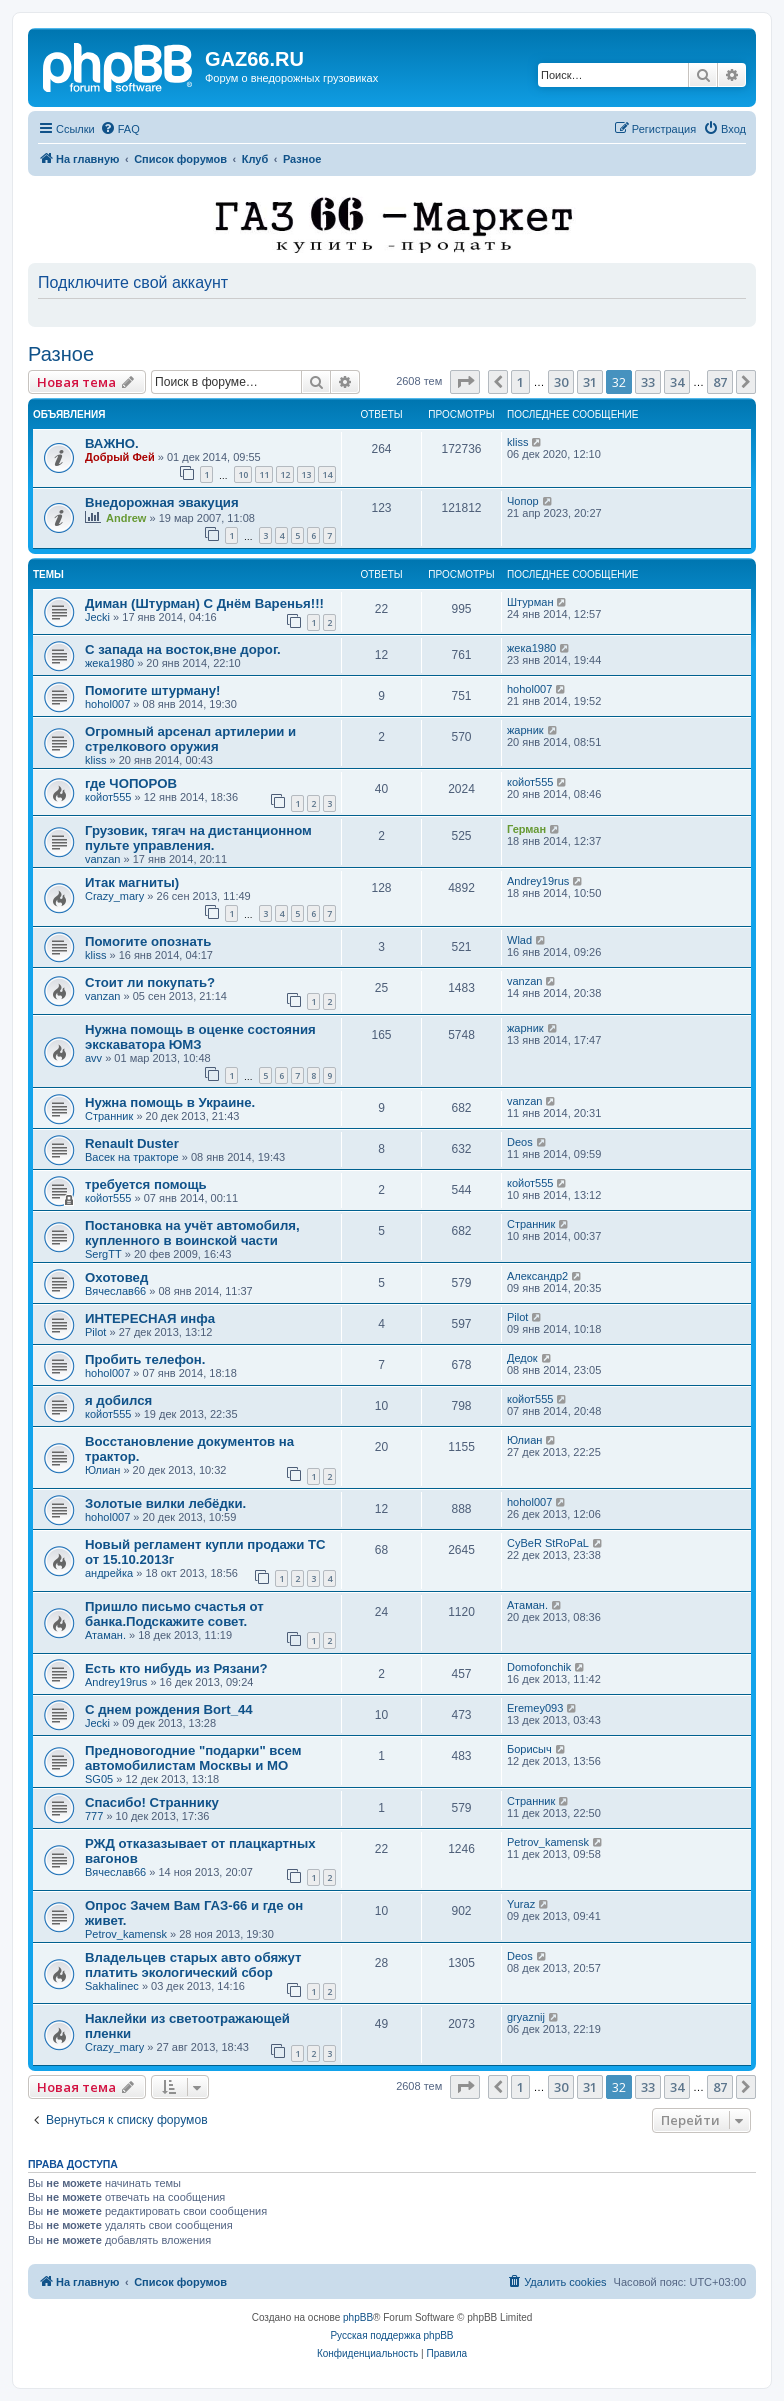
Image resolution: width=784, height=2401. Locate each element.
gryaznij (526, 2017)
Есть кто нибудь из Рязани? (176, 1668)
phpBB (358, 2317)
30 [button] (561, 382)
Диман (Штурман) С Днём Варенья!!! (204, 603)
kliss (517, 442)
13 (306, 474)
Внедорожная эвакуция (162, 502)
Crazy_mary (114, 896)
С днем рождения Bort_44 (169, 1709)
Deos (520, 1142)
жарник (525, 730)
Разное (61, 354)
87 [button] (720, 382)
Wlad (519, 940)
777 (94, 1816)
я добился (118, 1400)
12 (285, 474)
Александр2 (537, 1276)
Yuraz (521, 1904)
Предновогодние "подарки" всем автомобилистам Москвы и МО (193, 1758)
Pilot (95, 1332)
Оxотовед (116, 1277)
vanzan (102, 859)
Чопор (523, 501)
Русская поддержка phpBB (391, 2335)
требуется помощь (146, 1184)
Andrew (126, 518)
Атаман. (105, 1635)
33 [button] (648, 382)
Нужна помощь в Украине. (170, 1102)
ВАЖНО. (112, 443)
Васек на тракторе (132, 1157)
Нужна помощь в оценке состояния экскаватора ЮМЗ (200, 1037)
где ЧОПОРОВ (131, 783)
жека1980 (109, 663)
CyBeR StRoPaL (548, 1543)
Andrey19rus (538, 881)
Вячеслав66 (115, 1291)
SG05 (99, 1779)
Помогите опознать (148, 941)
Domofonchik (539, 1667)
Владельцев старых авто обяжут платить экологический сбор (193, 1965)
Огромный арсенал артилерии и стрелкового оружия (190, 739)
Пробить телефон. (145, 1359)
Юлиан (102, 1470)
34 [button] (677, 382)
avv (93, 1058)
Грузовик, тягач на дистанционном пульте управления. (198, 838)
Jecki (97, 617)
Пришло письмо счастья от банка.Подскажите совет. (174, 1614)
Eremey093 (535, 1708)
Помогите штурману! (152, 690)
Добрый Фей (120, 457)
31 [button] (590, 382)
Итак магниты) (132, 882)
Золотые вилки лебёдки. (165, 1503)
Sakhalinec (112, 1986)
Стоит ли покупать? (150, 982)
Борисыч (529, 1749)
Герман (526, 829)
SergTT (103, 1254)
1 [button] (520, 382)
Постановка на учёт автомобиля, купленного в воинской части (192, 1233)
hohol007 (107, 704)
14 (327, 474)
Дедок (522, 1358)
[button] (465, 382)
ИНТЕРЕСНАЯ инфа (150, 1318)
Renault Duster (132, 1143)
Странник (109, 1116)
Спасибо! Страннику (152, 1802)
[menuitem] (120, 129)
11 (264, 474)
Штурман (530, 602)
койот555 (108, 797)
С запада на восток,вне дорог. (183, 649)
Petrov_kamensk (548, 1842)
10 (243, 474)
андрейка (109, 1573)
